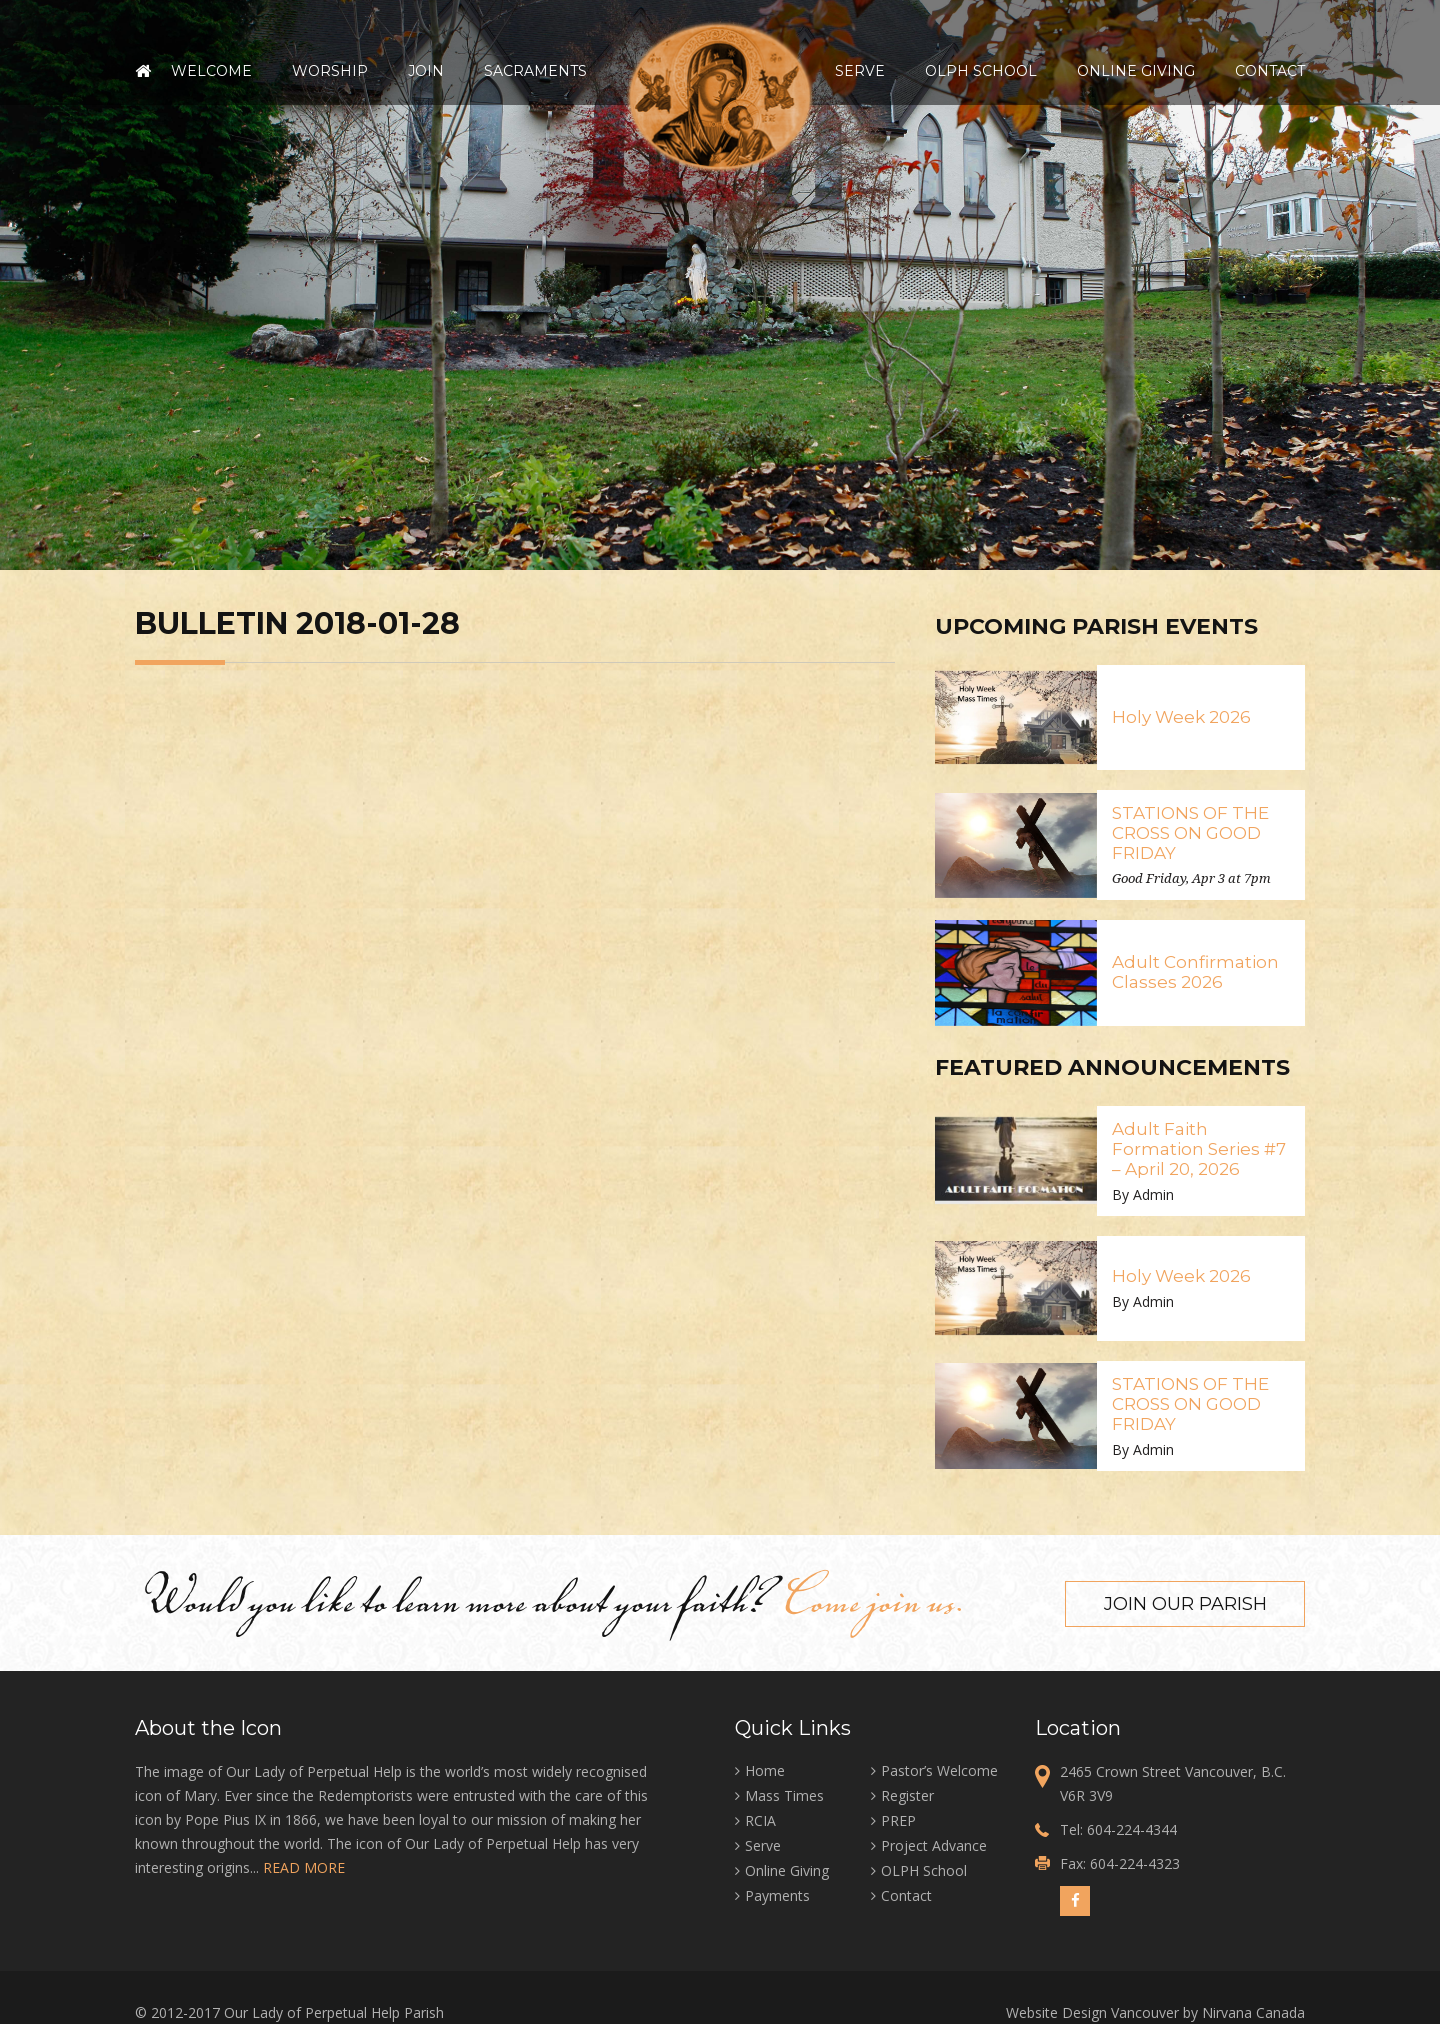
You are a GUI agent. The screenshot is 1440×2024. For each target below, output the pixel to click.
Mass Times (784, 1793)
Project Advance (934, 1843)
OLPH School (981, 71)
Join (426, 71)
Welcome (211, 71)
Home (143, 71)
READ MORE (304, 1865)
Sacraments (535, 71)
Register (907, 1793)
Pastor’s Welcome (939, 1768)
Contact (1270, 71)
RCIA (760, 1818)
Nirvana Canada (1253, 2010)
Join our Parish (1185, 1602)
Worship (330, 71)
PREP (898, 1818)
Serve (860, 71)
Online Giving (1136, 71)
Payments (777, 1893)
